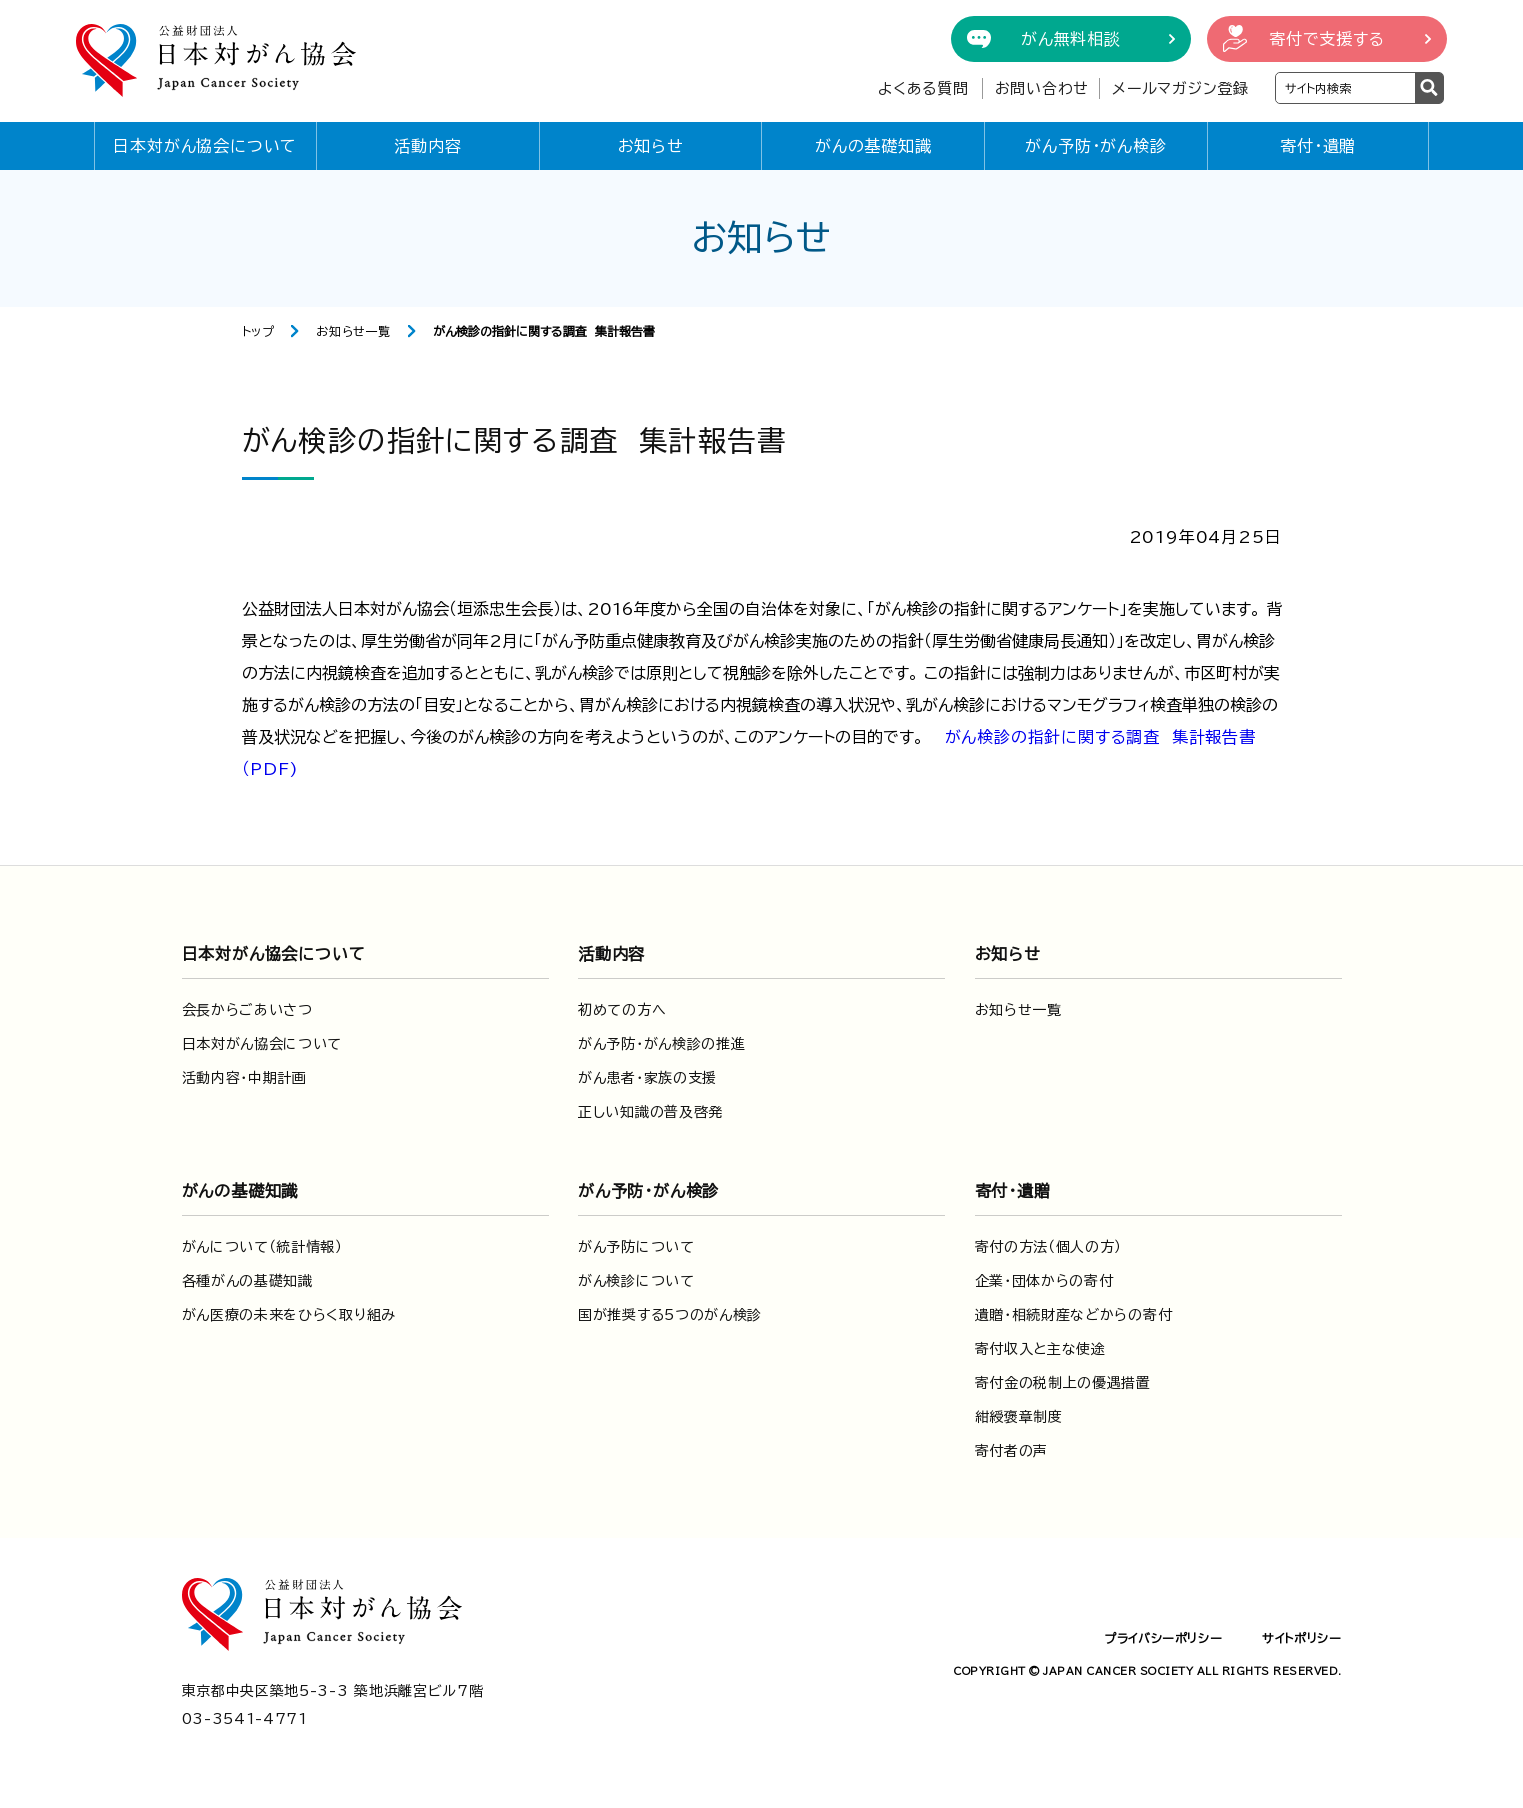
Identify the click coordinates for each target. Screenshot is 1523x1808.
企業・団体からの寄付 (1044, 1281)
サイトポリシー (1301, 1638)
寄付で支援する (1327, 39)
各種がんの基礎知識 (247, 1281)
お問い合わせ (1042, 88)
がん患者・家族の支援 (647, 1078)
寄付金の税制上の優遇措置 (1063, 1383)
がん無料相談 (1071, 39)
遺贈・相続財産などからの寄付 (1074, 1315)
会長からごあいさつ (247, 1010)
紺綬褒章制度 (1019, 1417)
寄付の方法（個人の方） (1049, 1247)
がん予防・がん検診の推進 (661, 1044)
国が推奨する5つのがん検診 (670, 1315)
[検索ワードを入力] (1345, 88)
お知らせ (651, 146)
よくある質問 (923, 88)
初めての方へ (622, 1010)
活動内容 (427, 146)
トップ (258, 331)
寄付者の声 (1012, 1451)
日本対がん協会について (205, 146)
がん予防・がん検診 (1095, 146)
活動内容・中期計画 (244, 1078)
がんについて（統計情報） (262, 1247)
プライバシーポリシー (1163, 1638)
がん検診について (636, 1281)
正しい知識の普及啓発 (650, 1112)
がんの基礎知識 (873, 146)
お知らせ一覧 (353, 331)
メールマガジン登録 (1180, 88)
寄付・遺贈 (1318, 146)
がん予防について (636, 1247)
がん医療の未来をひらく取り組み (289, 1315)
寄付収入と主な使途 (1040, 1349)
